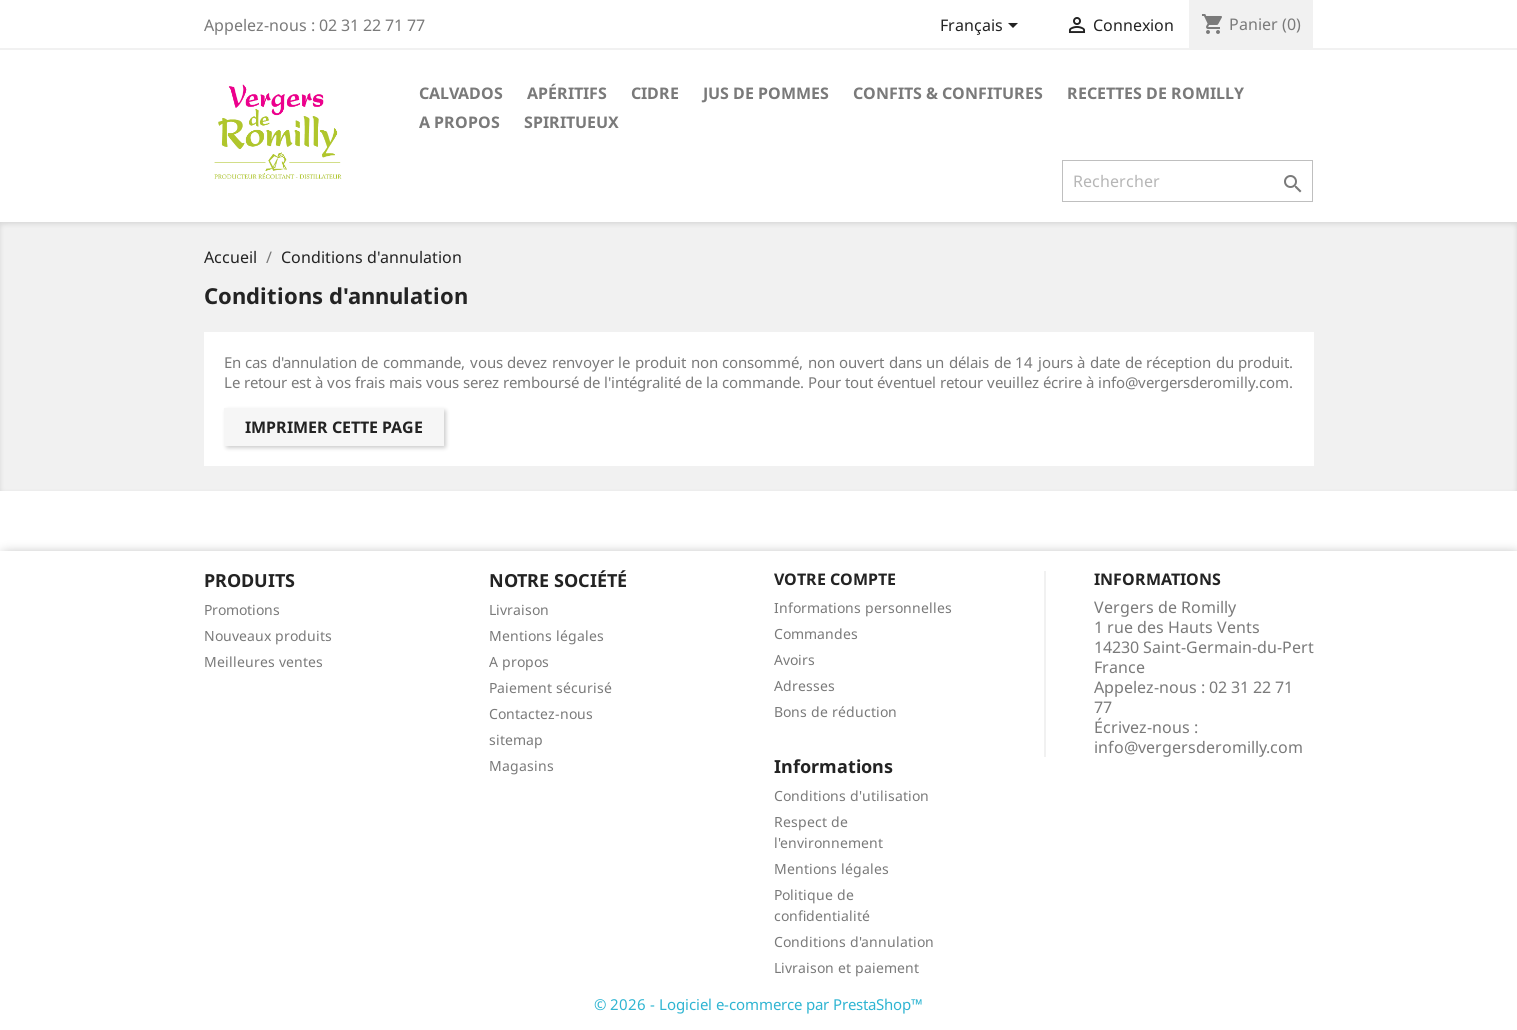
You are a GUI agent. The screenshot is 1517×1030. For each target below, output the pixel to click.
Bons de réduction (835, 711)
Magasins (521, 765)
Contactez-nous (541, 713)
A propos (459, 122)
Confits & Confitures (948, 93)
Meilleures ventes (263, 661)
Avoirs (794, 659)
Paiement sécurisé (550, 687)
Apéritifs (567, 93)
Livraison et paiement (846, 967)
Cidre (655, 93)
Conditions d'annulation (854, 941)
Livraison (519, 609)
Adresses (804, 685)
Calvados (461, 93)
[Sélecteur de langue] (982, 27)
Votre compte (835, 579)
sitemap (516, 739)
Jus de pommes (766, 93)
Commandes (816, 633)
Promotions (242, 609)
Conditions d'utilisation (851, 795)
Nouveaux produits (268, 635)
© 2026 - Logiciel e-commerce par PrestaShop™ (758, 1004)
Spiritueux (571, 122)
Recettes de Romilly (1155, 93)
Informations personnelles (863, 607)
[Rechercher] (1187, 181)
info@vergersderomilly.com (1198, 747)
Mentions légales (546, 635)
